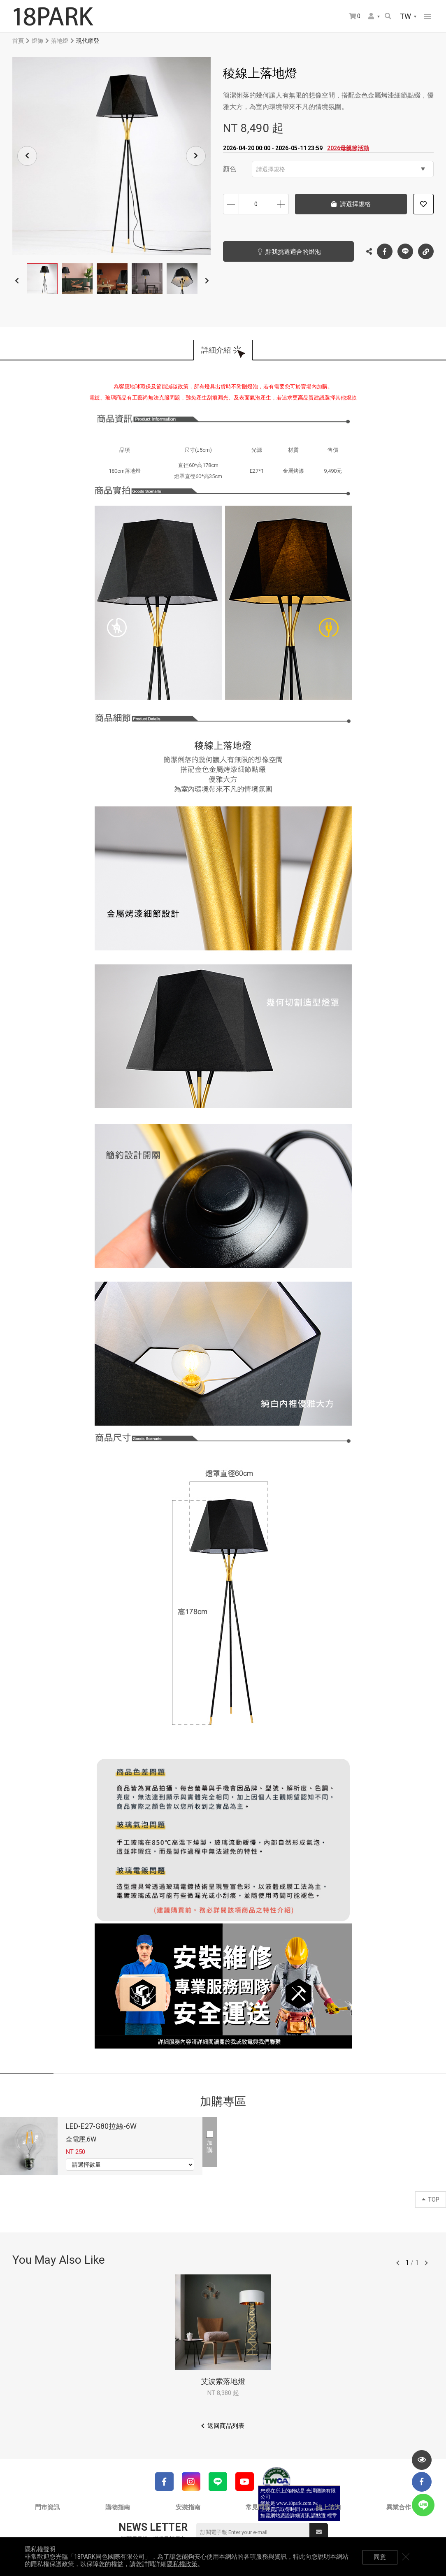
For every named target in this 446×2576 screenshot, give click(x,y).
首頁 (18, 40)
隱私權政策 (182, 2564)
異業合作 (398, 2507)
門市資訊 (47, 2507)
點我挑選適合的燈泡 (283, 252)
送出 (319, 2532)
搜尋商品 (388, 16)
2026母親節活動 (348, 148)
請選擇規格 (340, 169)
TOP (430, 2199)
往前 (398, 2263)
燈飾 (37, 40)
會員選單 (371, 16)
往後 (426, 2263)
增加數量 (281, 204)
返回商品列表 (225, 2426)
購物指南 (117, 2507)
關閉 (417, 2557)
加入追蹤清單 (423, 204)
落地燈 (59, 40)
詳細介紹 (216, 350)
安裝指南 (188, 2507)
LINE (405, 251)
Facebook (384, 251)
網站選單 (427, 16)
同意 (390, 2556)
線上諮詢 (328, 2507)
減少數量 (231, 204)
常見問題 (258, 2507)
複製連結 (426, 249)
